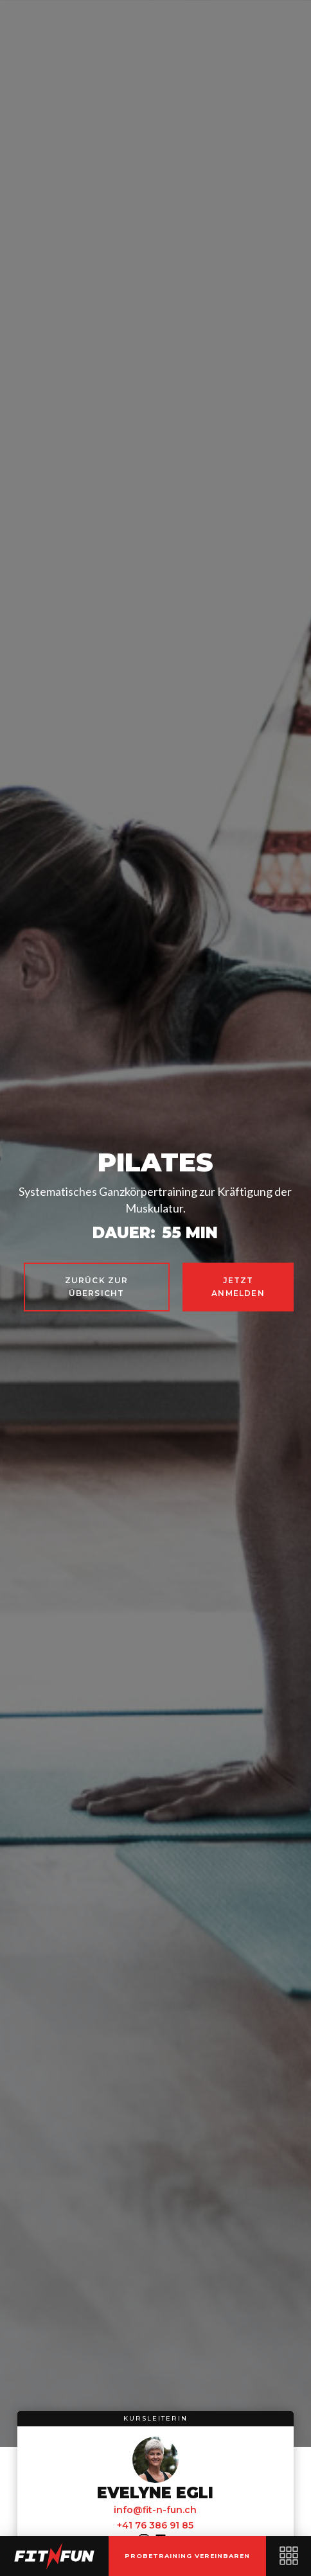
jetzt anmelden (238, 1286)
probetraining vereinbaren (187, 2555)
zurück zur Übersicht (97, 1286)
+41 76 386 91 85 (155, 2525)
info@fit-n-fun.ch (155, 2510)
